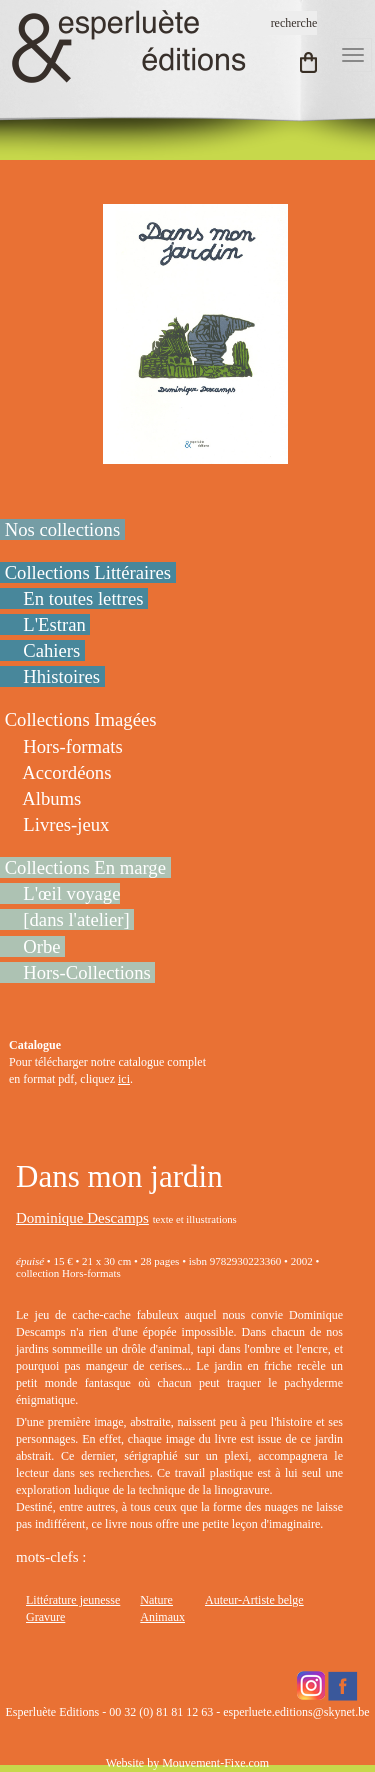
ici (124, 1079)
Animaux (162, 1617)
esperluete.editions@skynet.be (296, 1712)
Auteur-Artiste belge (254, 1600)
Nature (156, 1600)
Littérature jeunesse (73, 1600)
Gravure (45, 1617)
